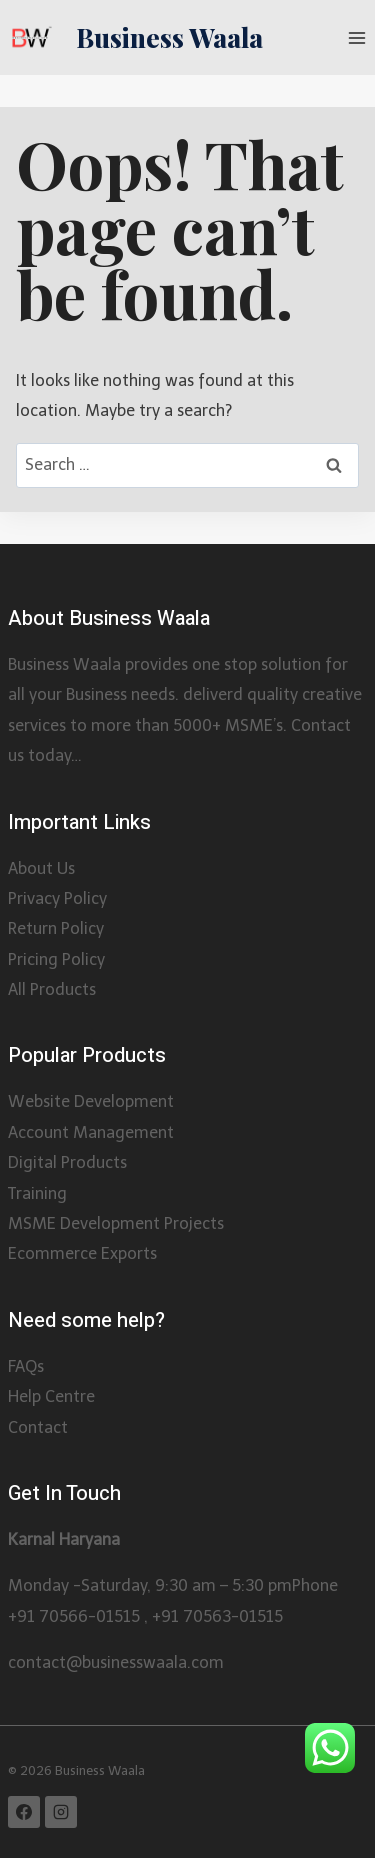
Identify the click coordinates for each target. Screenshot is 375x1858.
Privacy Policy (57, 898)
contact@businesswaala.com (116, 1662)
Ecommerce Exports (82, 1253)
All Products (52, 989)
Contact (38, 1427)
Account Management (91, 1132)
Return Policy (56, 928)
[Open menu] (356, 37)
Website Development (91, 1101)
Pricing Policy (56, 959)
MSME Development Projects (116, 1223)
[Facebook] (24, 1812)
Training (37, 1193)
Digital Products (67, 1162)
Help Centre (51, 1396)
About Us (41, 868)
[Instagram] (61, 1812)
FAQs (26, 1366)
